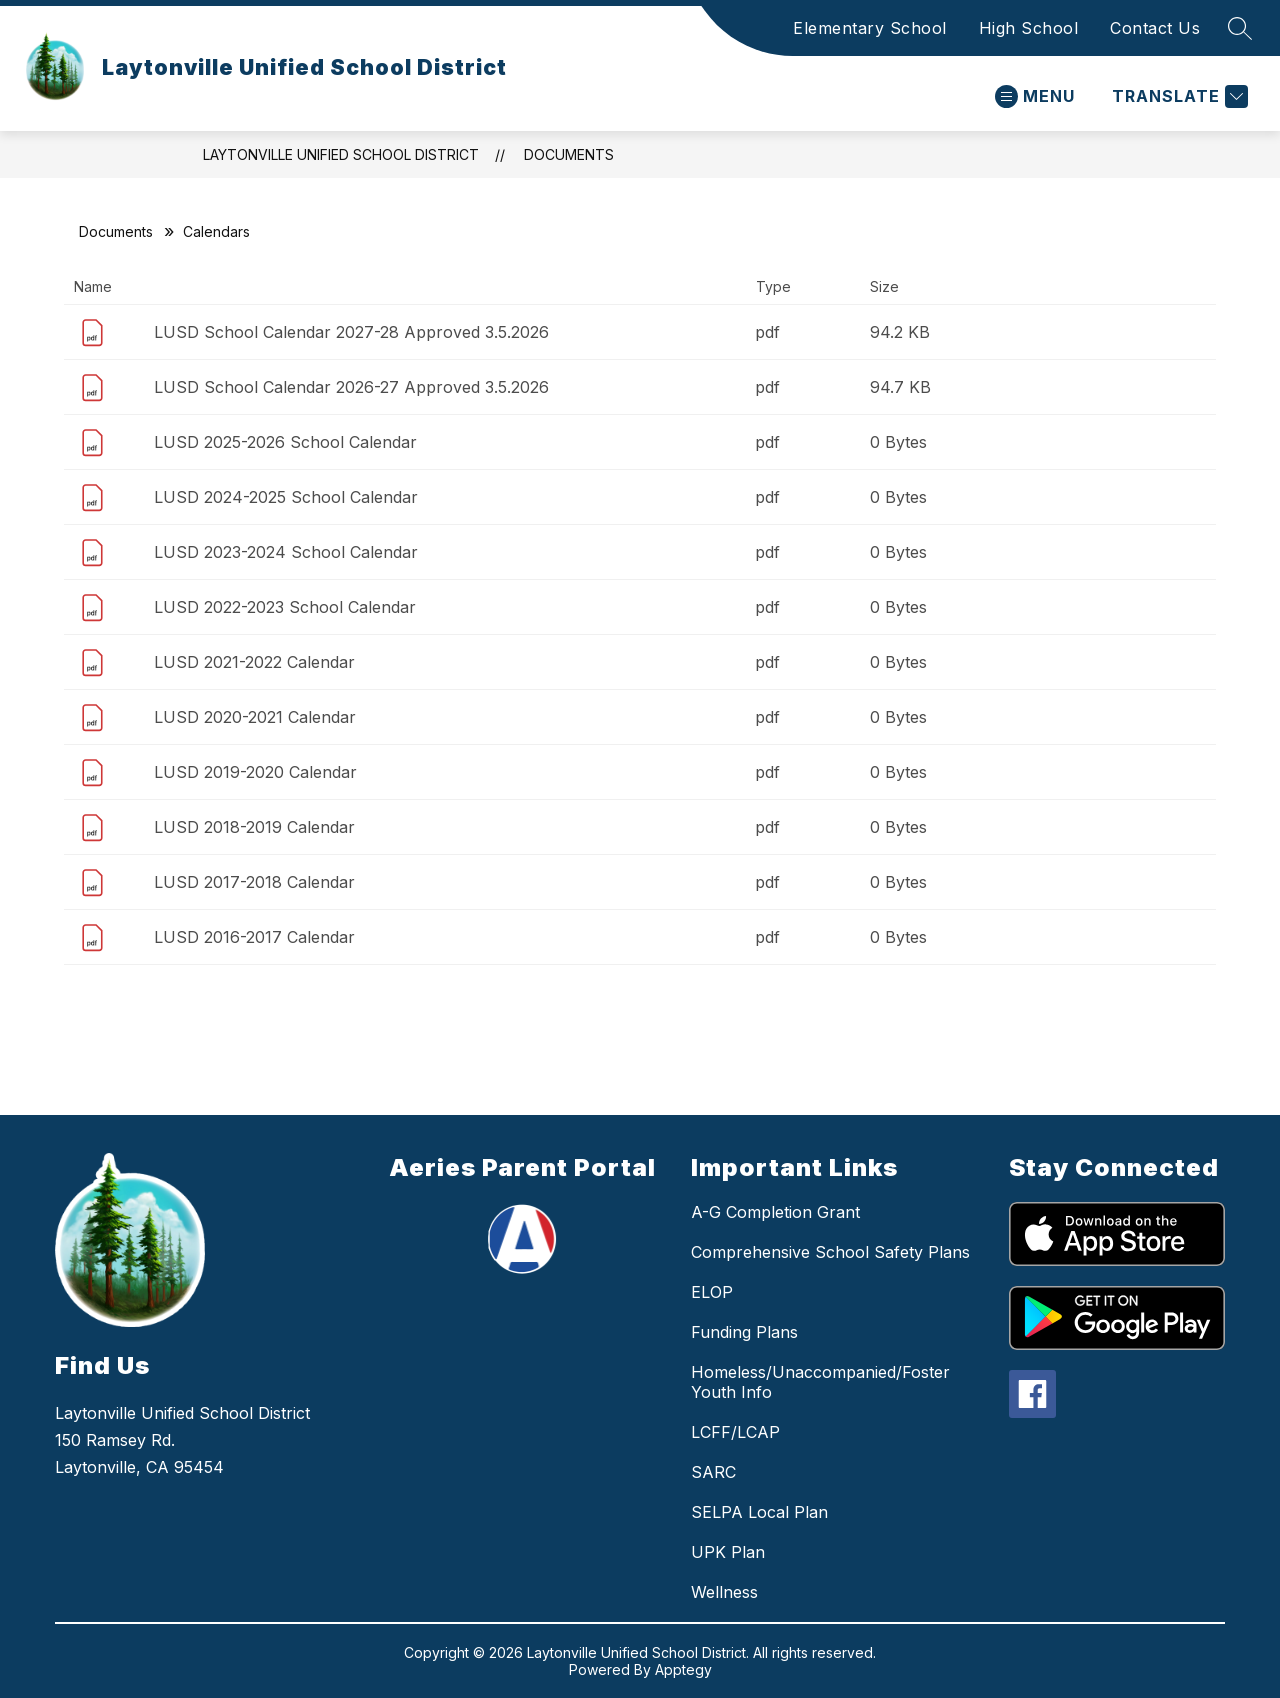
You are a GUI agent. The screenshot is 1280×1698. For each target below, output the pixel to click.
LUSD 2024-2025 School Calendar (286, 497)
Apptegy (683, 1669)
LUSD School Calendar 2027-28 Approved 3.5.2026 (351, 332)
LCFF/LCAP (735, 1432)
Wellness (724, 1592)
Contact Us (1155, 28)
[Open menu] (1035, 96)
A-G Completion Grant (775, 1212)
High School (1029, 28)
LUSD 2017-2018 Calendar (254, 882)
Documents (569, 154)
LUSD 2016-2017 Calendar (254, 937)
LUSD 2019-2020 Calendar (255, 772)
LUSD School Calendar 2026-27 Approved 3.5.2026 (351, 387)
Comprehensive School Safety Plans (830, 1252)
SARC (713, 1472)
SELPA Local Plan (759, 1512)
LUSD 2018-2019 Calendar (254, 827)
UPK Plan (728, 1552)
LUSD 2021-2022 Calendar (254, 662)
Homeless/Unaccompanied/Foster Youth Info (820, 1382)
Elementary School (870, 28)
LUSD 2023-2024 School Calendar (286, 552)
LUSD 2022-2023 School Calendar (285, 607)
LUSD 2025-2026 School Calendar (285, 442)
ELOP (712, 1292)
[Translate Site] (1177, 96)
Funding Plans (744, 1332)
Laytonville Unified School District (341, 154)
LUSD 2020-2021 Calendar (255, 717)
